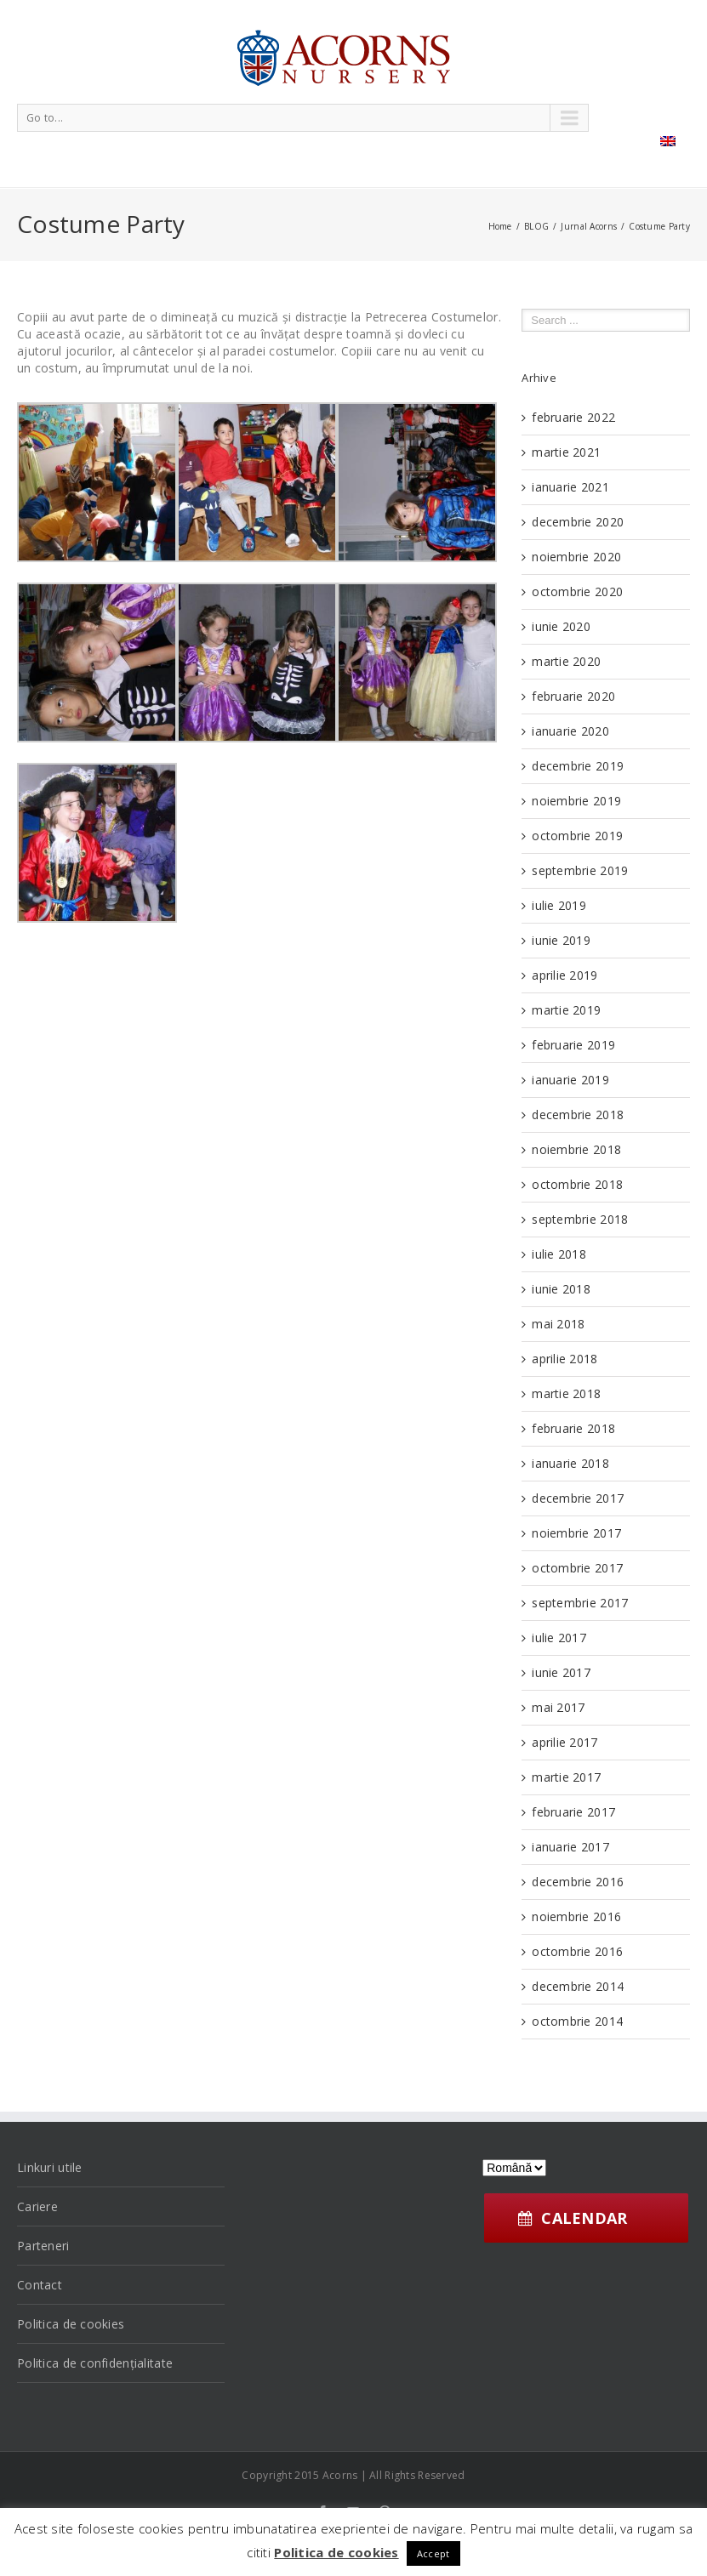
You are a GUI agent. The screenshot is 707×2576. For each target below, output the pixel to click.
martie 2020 (566, 661)
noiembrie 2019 (576, 801)
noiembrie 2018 (576, 1149)
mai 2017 (558, 1707)
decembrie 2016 (578, 1882)
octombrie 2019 (577, 835)
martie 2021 (566, 452)
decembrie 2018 (578, 1114)
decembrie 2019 (578, 766)
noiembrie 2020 (576, 557)
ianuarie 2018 (570, 1463)
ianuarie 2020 (570, 731)
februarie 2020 (573, 696)
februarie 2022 (573, 417)
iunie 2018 (561, 1289)
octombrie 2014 (577, 2021)
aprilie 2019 (564, 975)
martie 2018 (566, 1393)
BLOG (536, 226)
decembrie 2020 (578, 522)
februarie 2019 (573, 1045)
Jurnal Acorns (589, 226)
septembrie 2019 (580, 870)
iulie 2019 (559, 905)
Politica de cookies (70, 2324)
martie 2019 (566, 1010)
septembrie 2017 (580, 1603)
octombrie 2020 (577, 591)
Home (500, 226)
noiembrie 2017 (576, 1533)
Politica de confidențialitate (95, 2363)
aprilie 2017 (564, 1742)
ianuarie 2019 (570, 1080)
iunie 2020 (561, 626)
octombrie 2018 (577, 1184)
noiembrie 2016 (576, 1916)
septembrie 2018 (580, 1219)
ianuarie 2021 (570, 487)
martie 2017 (566, 1777)
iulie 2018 (559, 1254)
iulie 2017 (559, 1637)
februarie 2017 (573, 1812)
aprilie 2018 (564, 1359)
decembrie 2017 (578, 1498)
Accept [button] (433, 2553)
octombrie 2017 (577, 1568)
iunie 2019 (561, 940)
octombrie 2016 (577, 1951)
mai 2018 (558, 1324)
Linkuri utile (50, 2167)
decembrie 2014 (578, 1986)
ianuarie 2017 (570, 1847)
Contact (39, 2285)
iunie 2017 (561, 1672)
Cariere (37, 2206)
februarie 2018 (573, 1428)
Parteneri (43, 2246)
